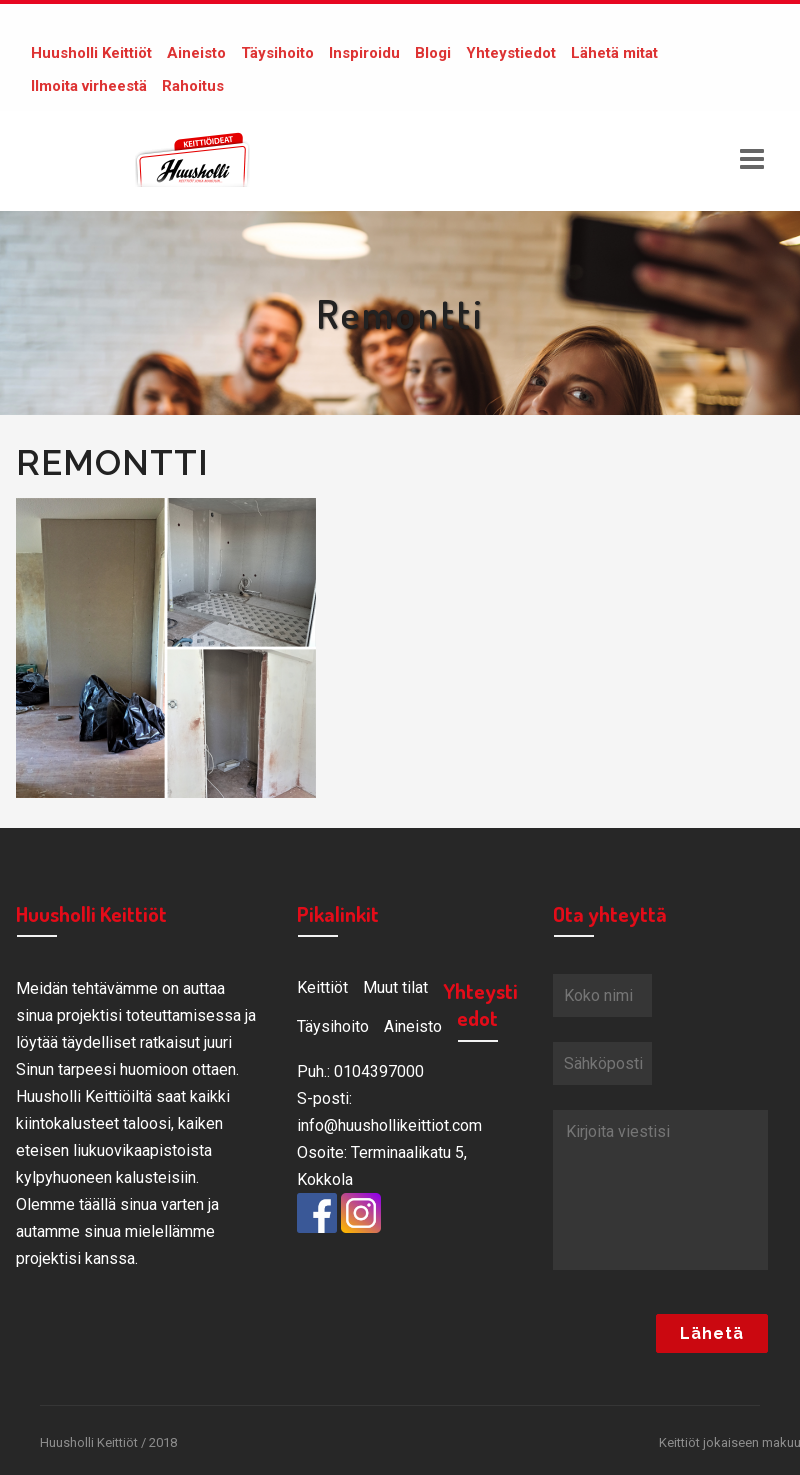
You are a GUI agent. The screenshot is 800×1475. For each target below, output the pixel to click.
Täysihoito (277, 53)
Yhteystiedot (511, 53)
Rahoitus (193, 86)
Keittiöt (322, 987)
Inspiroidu (364, 53)
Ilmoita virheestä (89, 86)
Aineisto (196, 53)
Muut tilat (395, 987)
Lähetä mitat (614, 53)
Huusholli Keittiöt (91, 53)
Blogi (433, 53)
